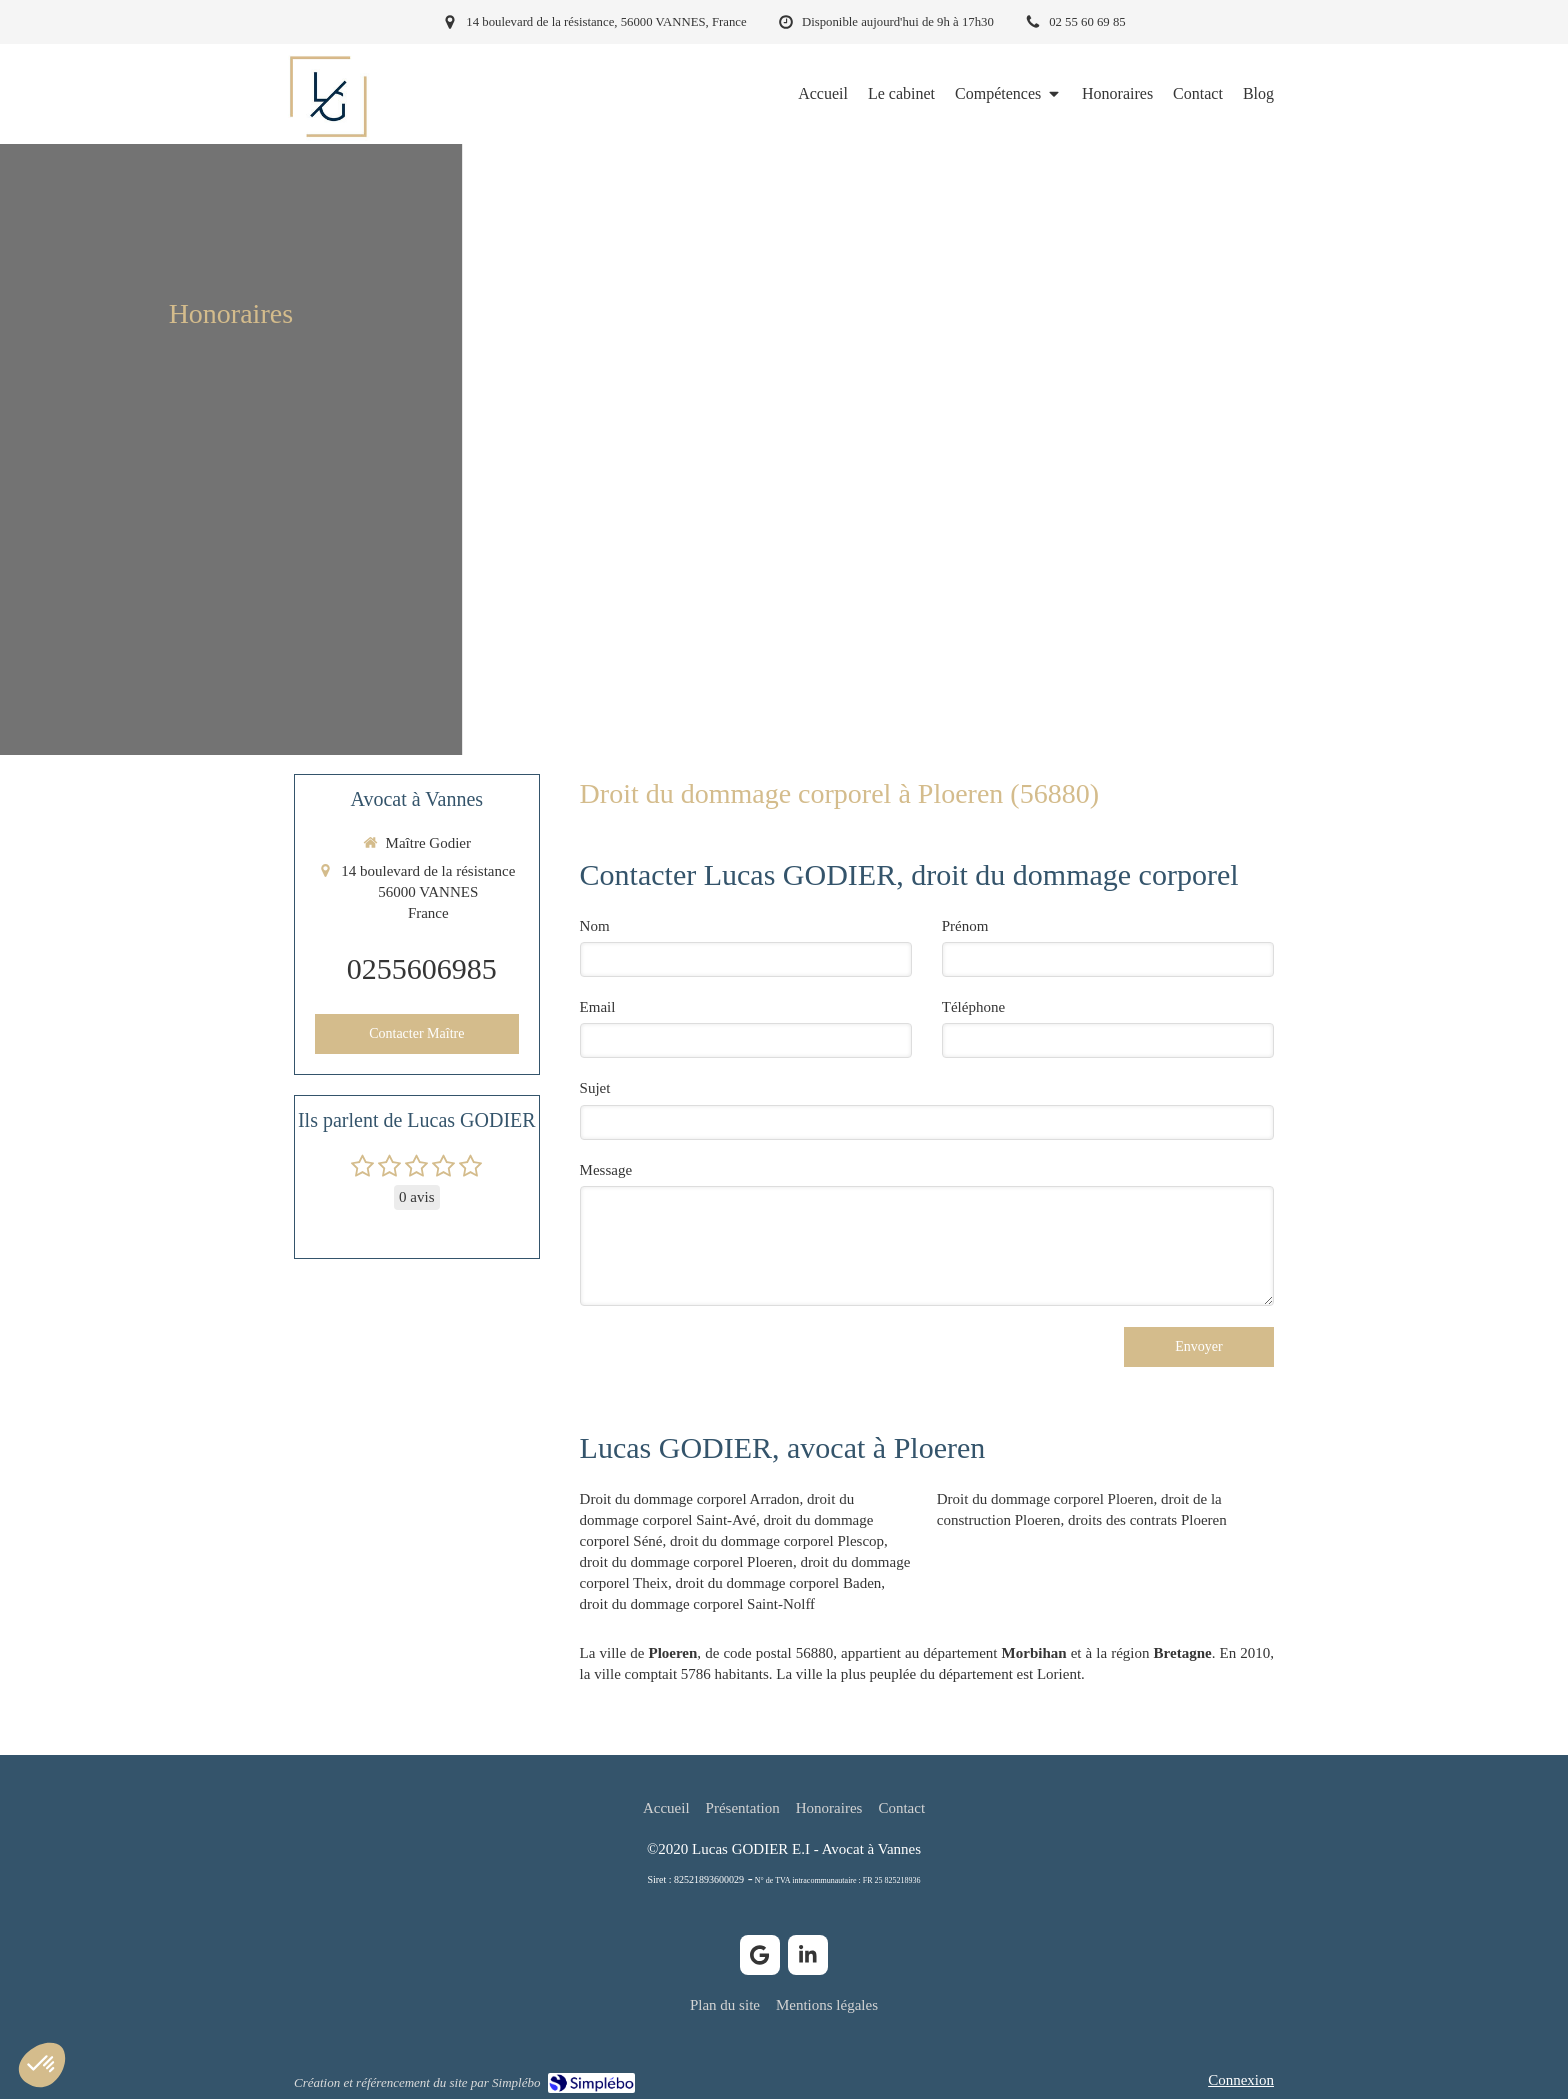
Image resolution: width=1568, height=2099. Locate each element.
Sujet (595, 1088)
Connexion (1241, 2080)
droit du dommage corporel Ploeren (686, 1562)
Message (606, 1170)
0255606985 (422, 968)
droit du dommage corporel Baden (779, 1583)
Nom (595, 926)
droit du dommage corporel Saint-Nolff (698, 1604)
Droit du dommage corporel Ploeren (1045, 1499)
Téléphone (973, 1007)
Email (598, 1007)
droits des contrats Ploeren (1147, 1520)
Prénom (965, 926)
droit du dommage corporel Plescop (777, 1541)
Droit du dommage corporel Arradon (690, 1499)
